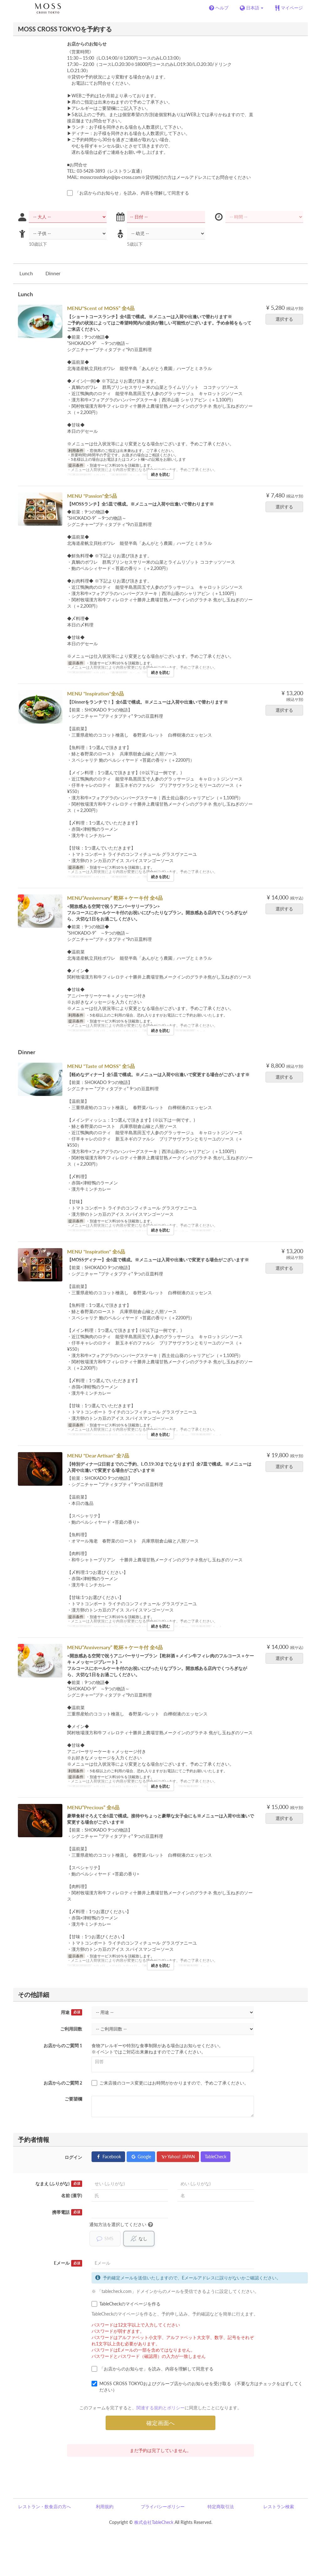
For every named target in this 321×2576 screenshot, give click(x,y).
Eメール (68, 2263)
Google (141, 2156)
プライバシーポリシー (163, 2506)
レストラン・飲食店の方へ (44, 2506)
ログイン (73, 2157)
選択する (286, 319)
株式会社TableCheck (153, 2522)
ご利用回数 (71, 2028)
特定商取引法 (221, 2506)
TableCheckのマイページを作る (126, 2304)
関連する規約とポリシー (160, 2408)
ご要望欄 (73, 2098)
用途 (71, 2012)
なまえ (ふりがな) (58, 2184)
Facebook (108, 2156)
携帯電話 (67, 2212)
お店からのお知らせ (87, 43)
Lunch (26, 273)
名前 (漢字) (71, 2195)
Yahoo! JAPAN (178, 2156)
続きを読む (160, 474)
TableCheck (215, 2156)
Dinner (53, 273)
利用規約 (104, 2506)
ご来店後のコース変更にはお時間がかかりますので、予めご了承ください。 (170, 2083)
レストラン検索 (278, 2506)
